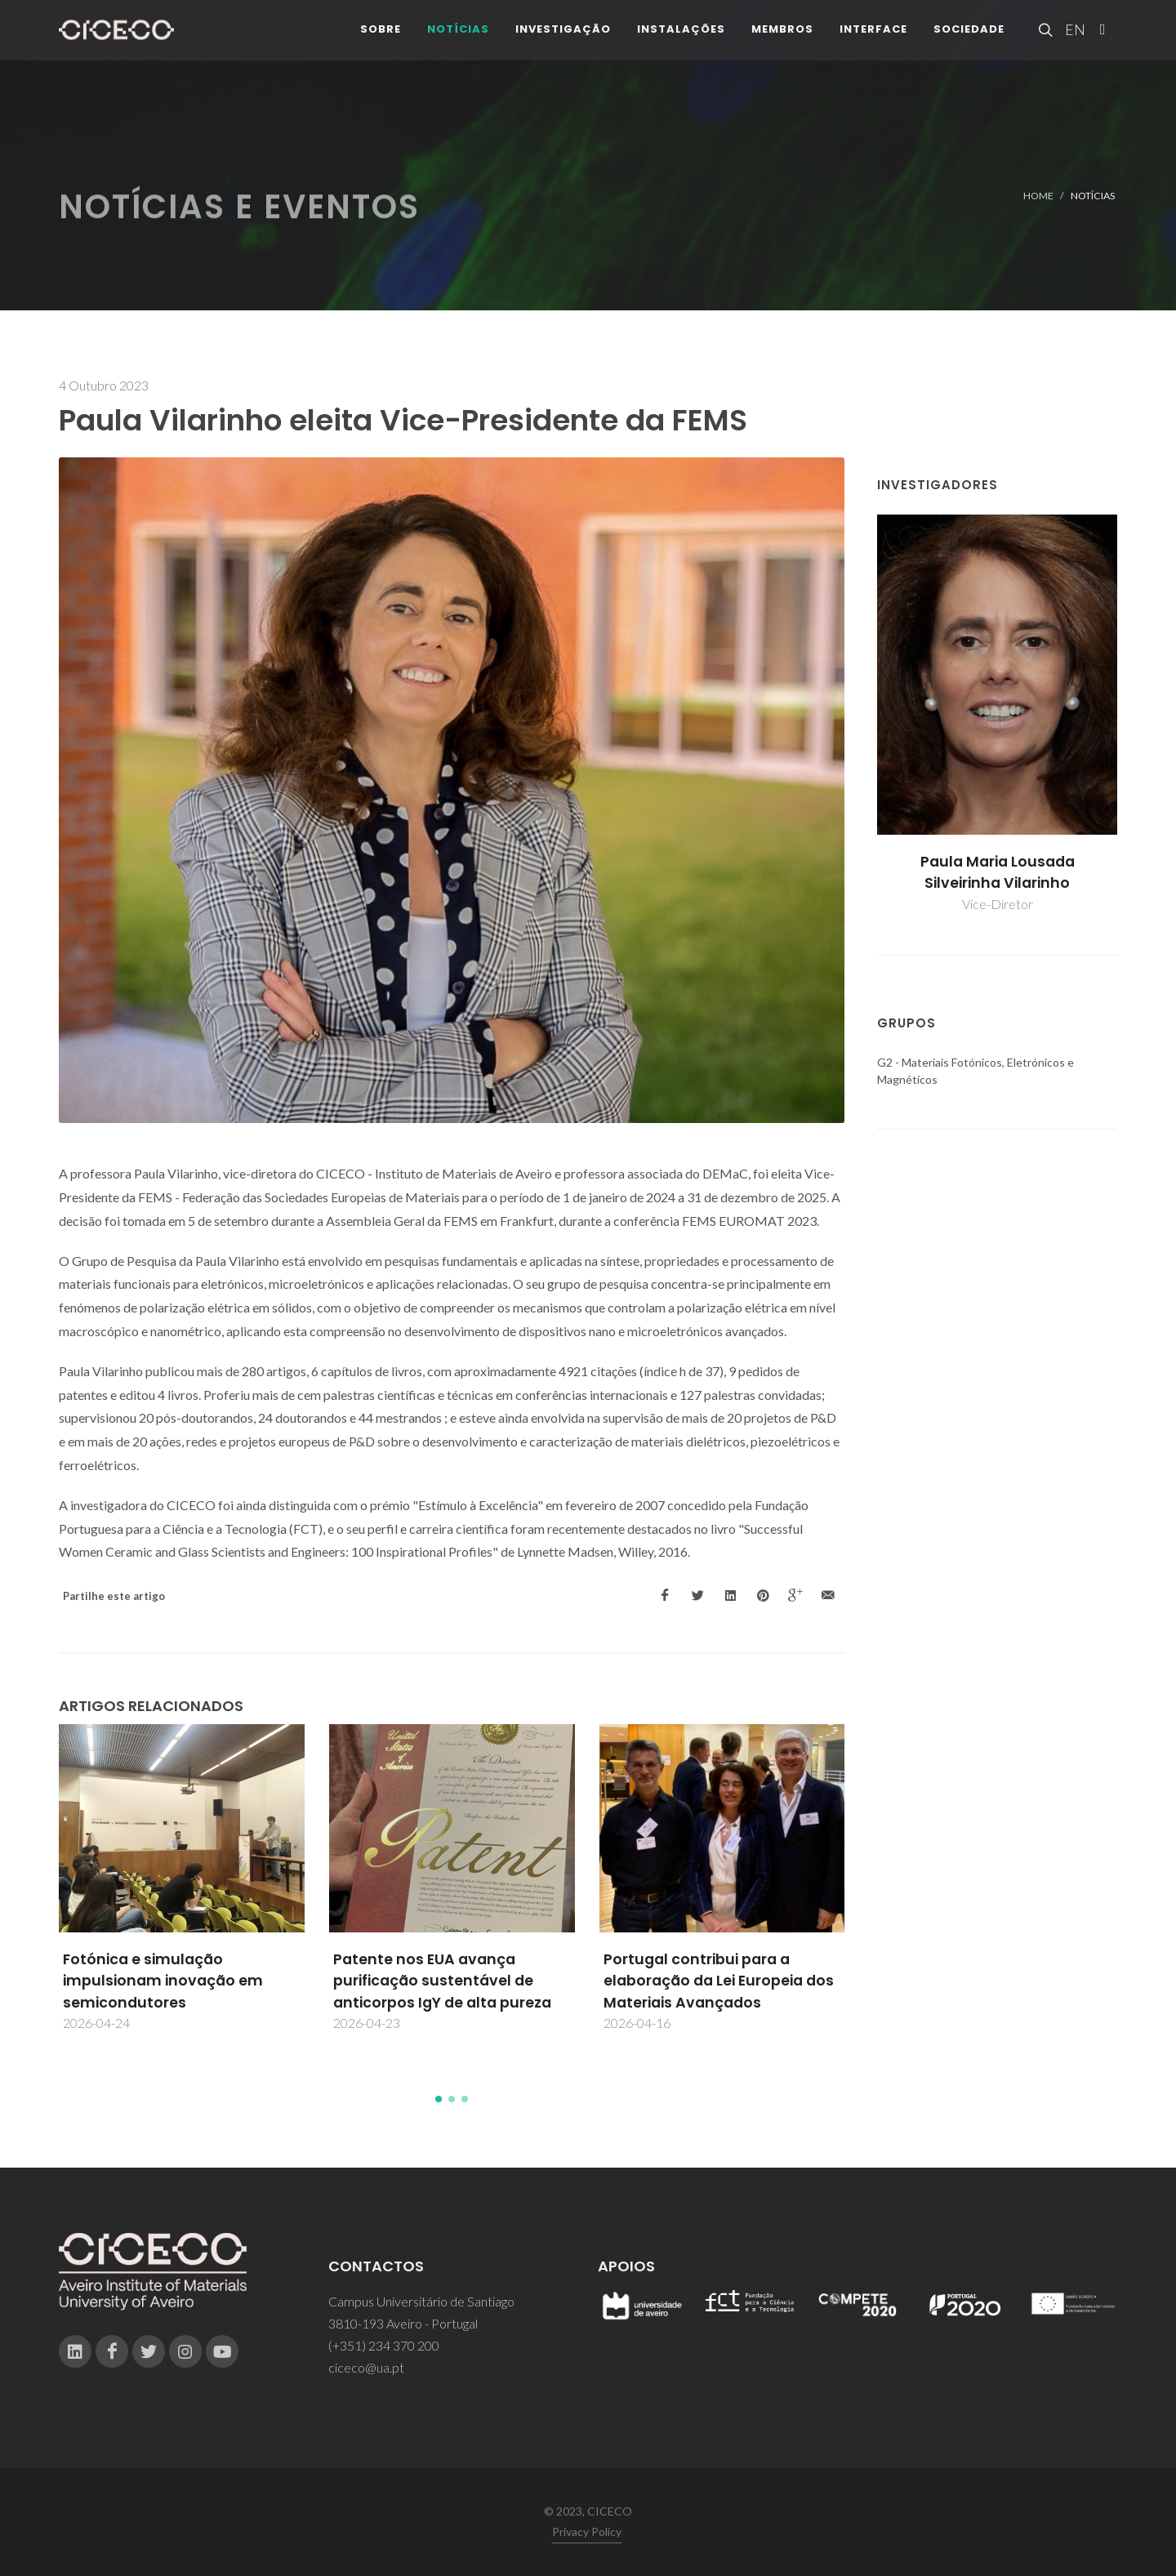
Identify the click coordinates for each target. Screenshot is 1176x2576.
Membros (782, 40)
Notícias (458, 40)
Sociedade (968, 40)
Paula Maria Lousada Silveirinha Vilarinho (997, 872)
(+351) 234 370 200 (383, 2345)
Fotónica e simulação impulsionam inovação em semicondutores (163, 1981)
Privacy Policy (586, 2531)
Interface (873, 40)
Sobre (380, 40)
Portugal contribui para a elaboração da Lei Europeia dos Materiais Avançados (719, 1981)
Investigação (563, 40)
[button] (438, 2099)
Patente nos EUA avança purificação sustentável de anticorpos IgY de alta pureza (442, 1981)
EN (1073, 41)
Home (1038, 195)
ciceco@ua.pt (366, 2367)
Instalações (681, 40)
